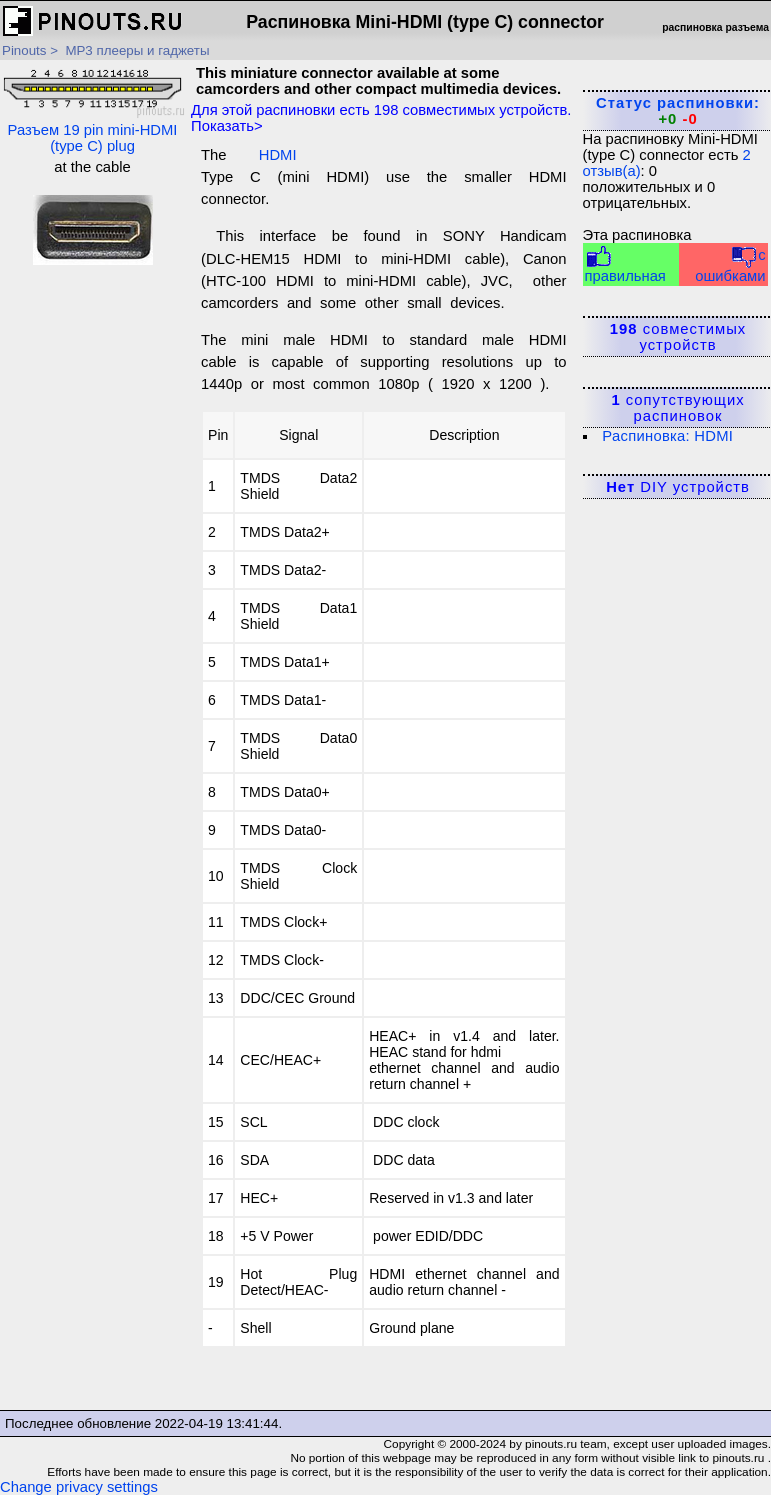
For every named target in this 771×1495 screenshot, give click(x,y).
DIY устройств (678, 487)
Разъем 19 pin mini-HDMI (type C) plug (92, 109)
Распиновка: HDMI (667, 436)
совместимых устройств (678, 337)
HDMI (278, 155)
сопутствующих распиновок (677, 408)
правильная (625, 264)
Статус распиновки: (678, 111)
